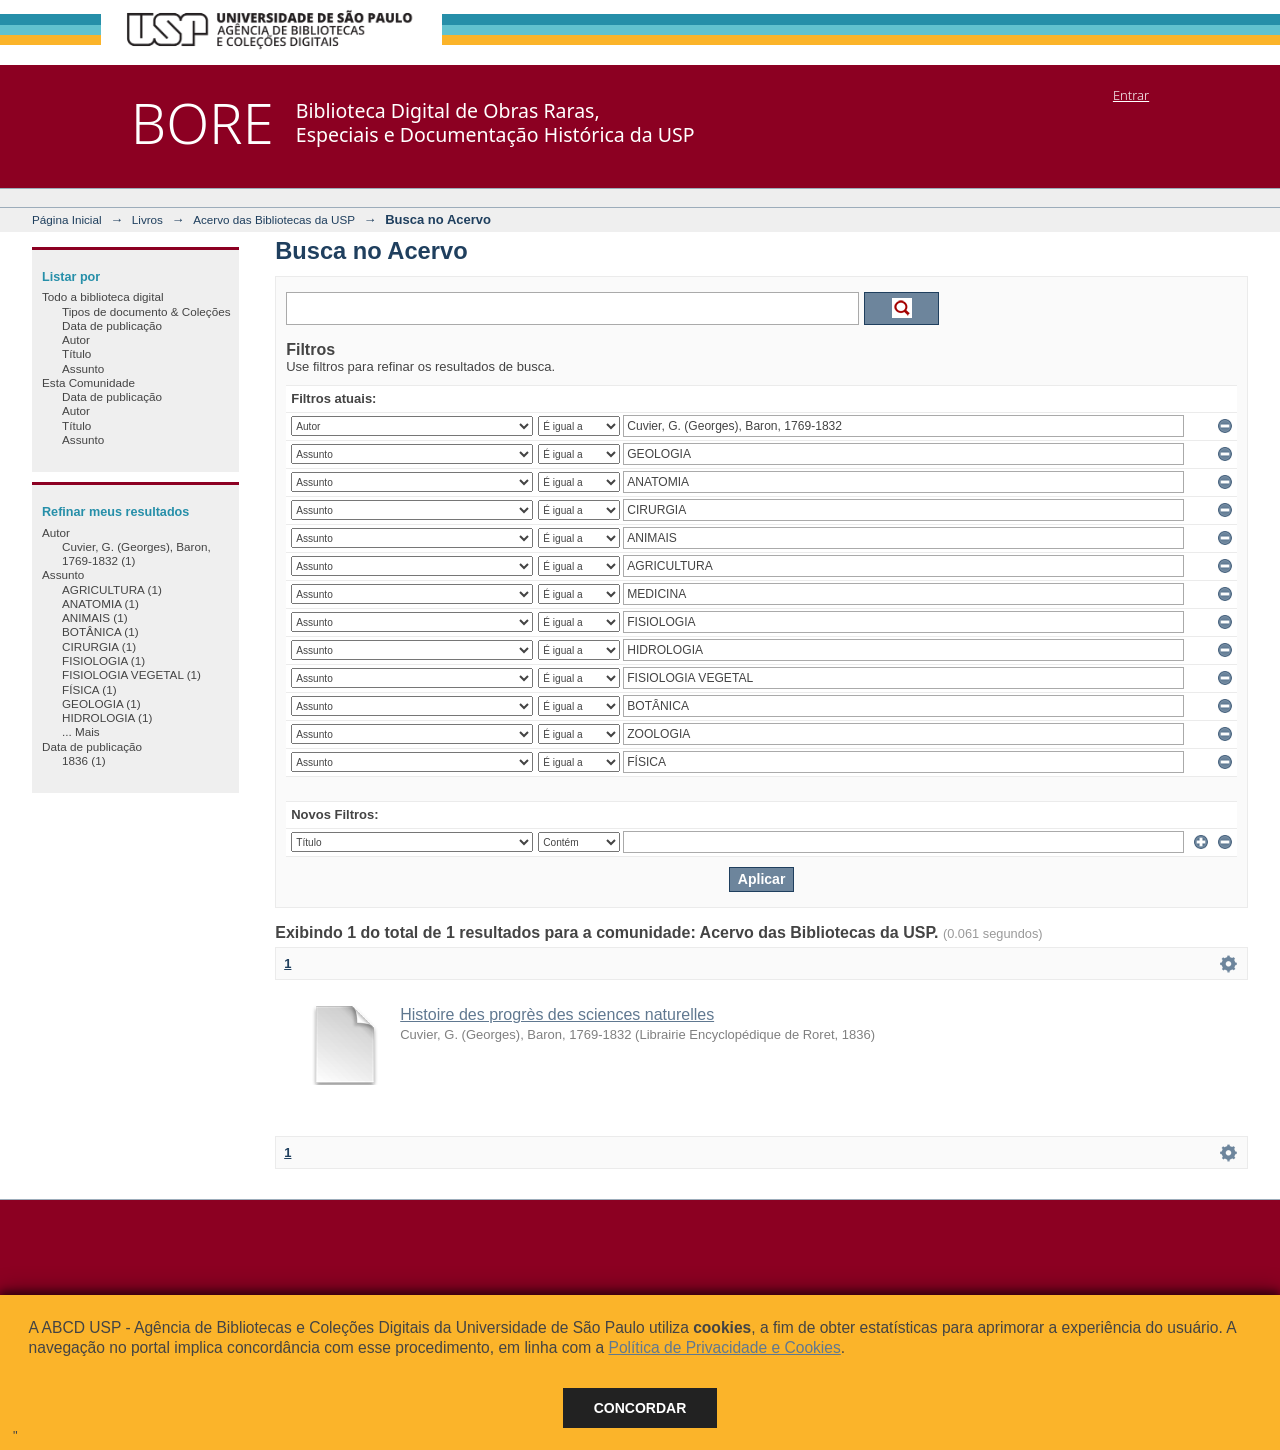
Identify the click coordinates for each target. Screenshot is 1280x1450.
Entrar (1131, 95)
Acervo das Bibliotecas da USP (274, 219)
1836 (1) (84, 760)
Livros (147, 219)
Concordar (640, 1408)
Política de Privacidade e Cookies (724, 1347)
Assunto (83, 368)
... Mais (81, 731)
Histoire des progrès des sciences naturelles (557, 1014)
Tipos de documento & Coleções (146, 311)
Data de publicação (112, 325)
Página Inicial (67, 219)
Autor (76, 339)
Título (76, 353)
